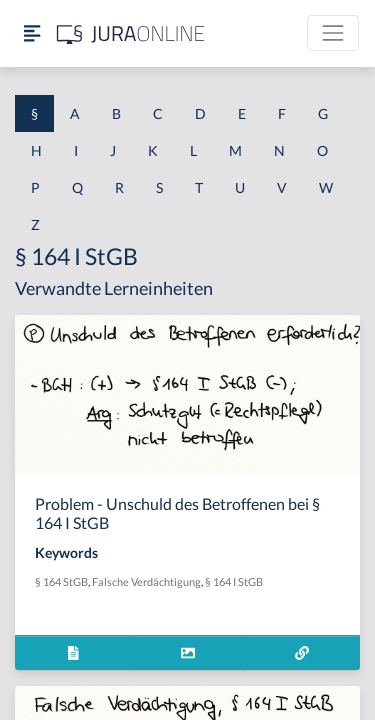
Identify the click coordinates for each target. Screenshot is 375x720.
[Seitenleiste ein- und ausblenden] (32, 33)
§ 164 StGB (61, 581)
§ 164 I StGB (234, 581)
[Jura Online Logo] (131, 33)
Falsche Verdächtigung (146, 581)
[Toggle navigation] (333, 33)
